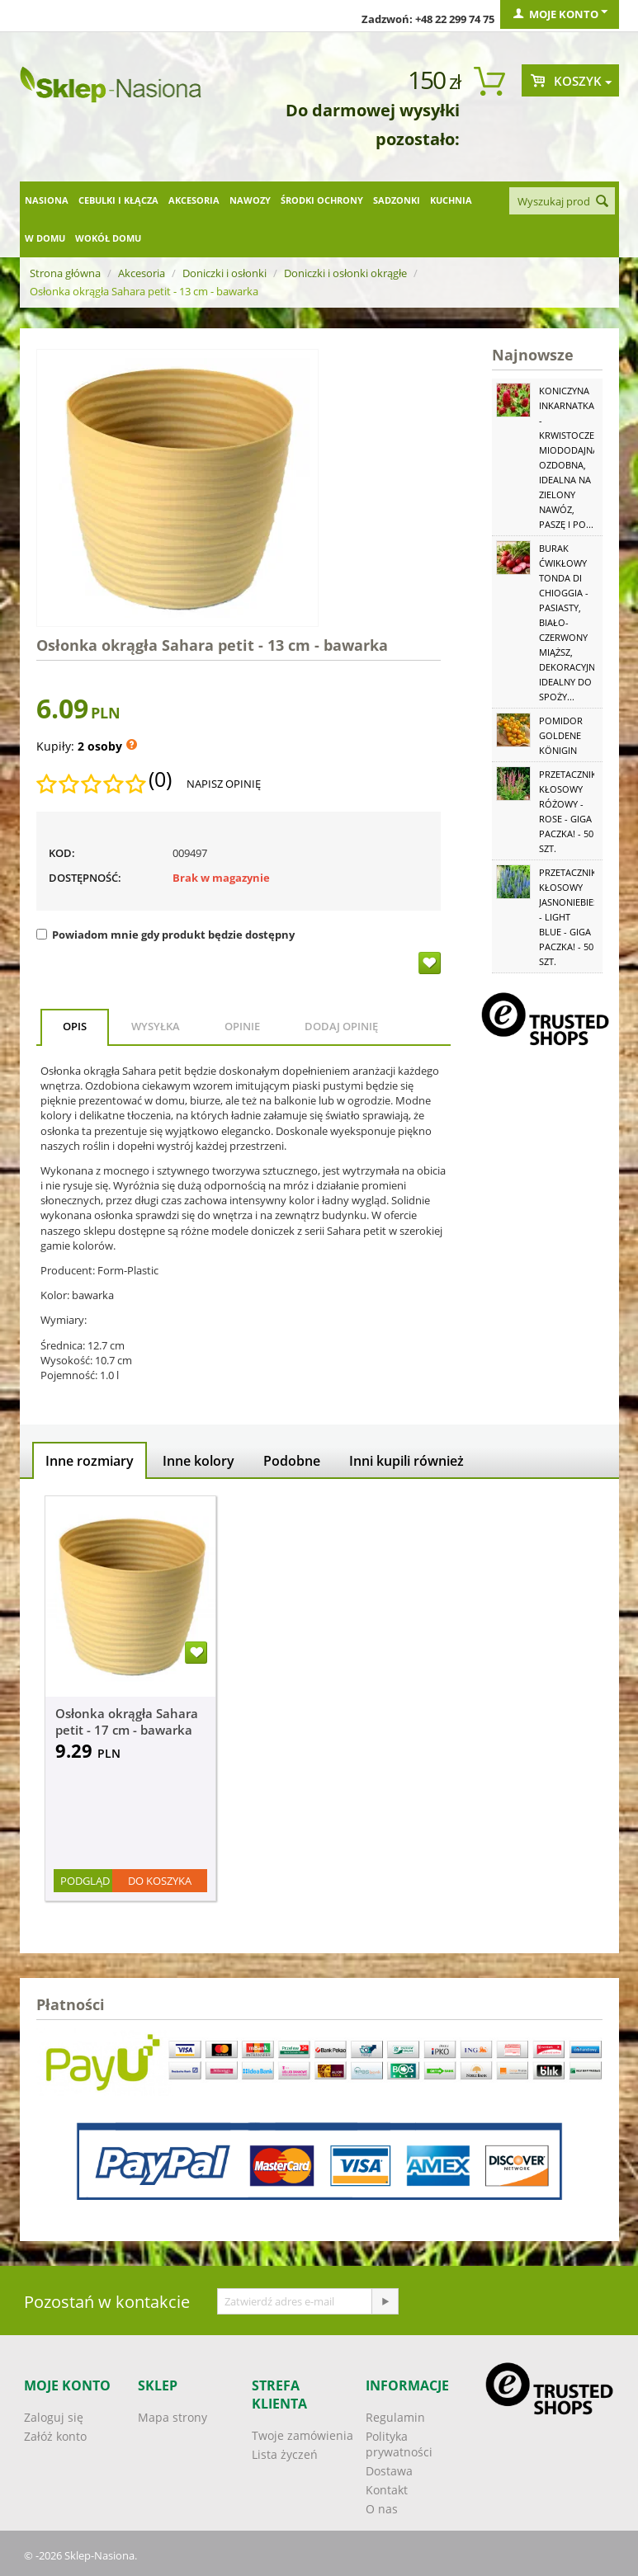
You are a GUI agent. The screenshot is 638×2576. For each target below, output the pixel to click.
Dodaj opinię (341, 1026)
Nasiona (47, 200)
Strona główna (65, 273)
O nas (382, 2509)
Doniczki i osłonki (224, 273)
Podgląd (85, 1880)
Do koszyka (159, 1880)
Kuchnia (451, 200)
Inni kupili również (406, 1461)
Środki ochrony (322, 200)
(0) (160, 779)
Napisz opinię (224, 783)
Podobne (291, 1461)
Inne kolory (198, 1461)
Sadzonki (396, 200)
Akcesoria (194, 200)
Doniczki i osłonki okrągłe (345, 273)
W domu (45, 238)
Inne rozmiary (89, 1461)
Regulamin (395, 2417)
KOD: (62, 852)
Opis (75, 1026)
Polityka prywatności (399, 2444)
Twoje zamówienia (302, 2435)
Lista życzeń (285, 2454)
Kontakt (387, 2490)
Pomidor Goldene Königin (561, 735)
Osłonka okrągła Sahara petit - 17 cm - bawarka (126, 1721)
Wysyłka (155, 1026)
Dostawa (389, 2471)
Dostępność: (85, 877)
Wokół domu (108, 238)
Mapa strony (172, 2417)
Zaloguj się (53, 2417)
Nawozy (250, 200)
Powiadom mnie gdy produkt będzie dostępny (165, 934)
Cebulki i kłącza (118, 200)
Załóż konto (55, 2436)
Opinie (242, 1026)
